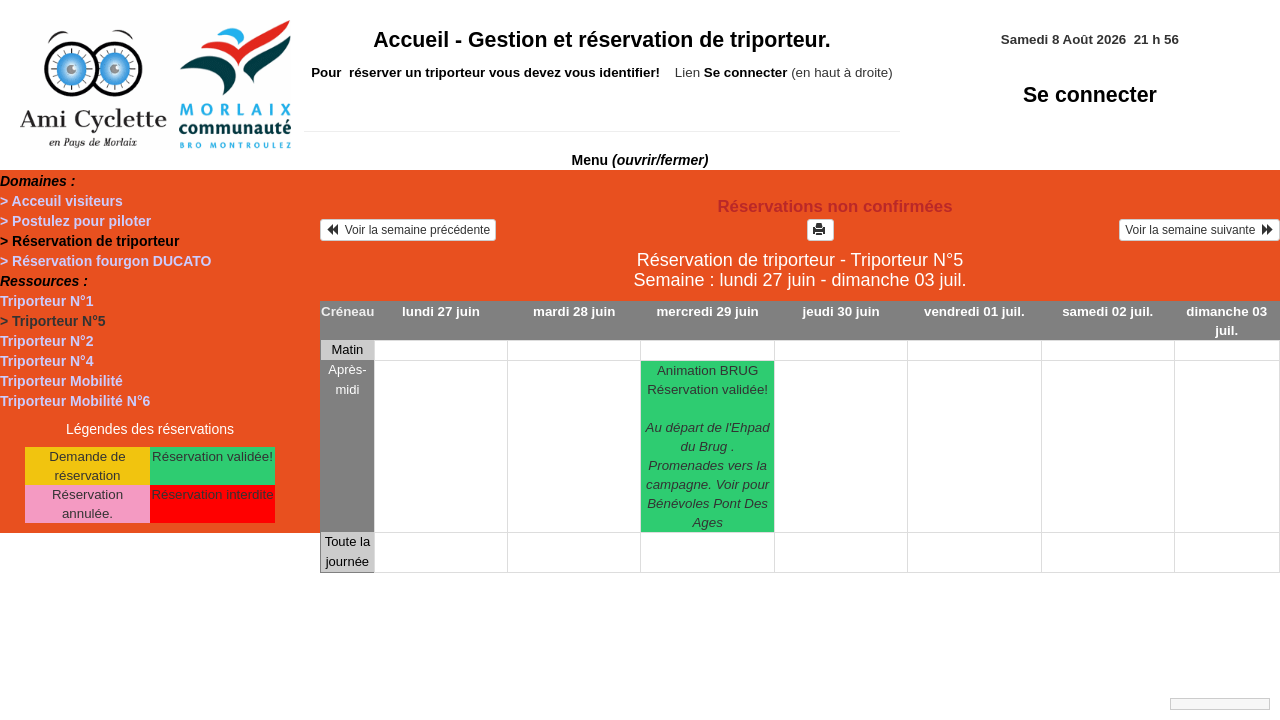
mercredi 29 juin (708, 311)
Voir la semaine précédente (408, 230)
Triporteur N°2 (47, 341)
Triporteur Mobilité (61, 381)
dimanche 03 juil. (1226, 321)
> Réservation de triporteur (89, 241)
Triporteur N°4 (47, 361)
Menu (640, 160)
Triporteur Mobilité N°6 (75, 401)
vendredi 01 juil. (974, 311)
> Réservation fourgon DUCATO (105, 261)
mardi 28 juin (574, 311)
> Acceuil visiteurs (61, 201)
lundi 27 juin (441, 311)
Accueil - (602, 40)
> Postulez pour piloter (75, 221)
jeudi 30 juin (841, 311)
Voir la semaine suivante (1199, 230)
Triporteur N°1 (47, 301)
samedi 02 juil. (1107, 311)
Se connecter (1090, 95)
